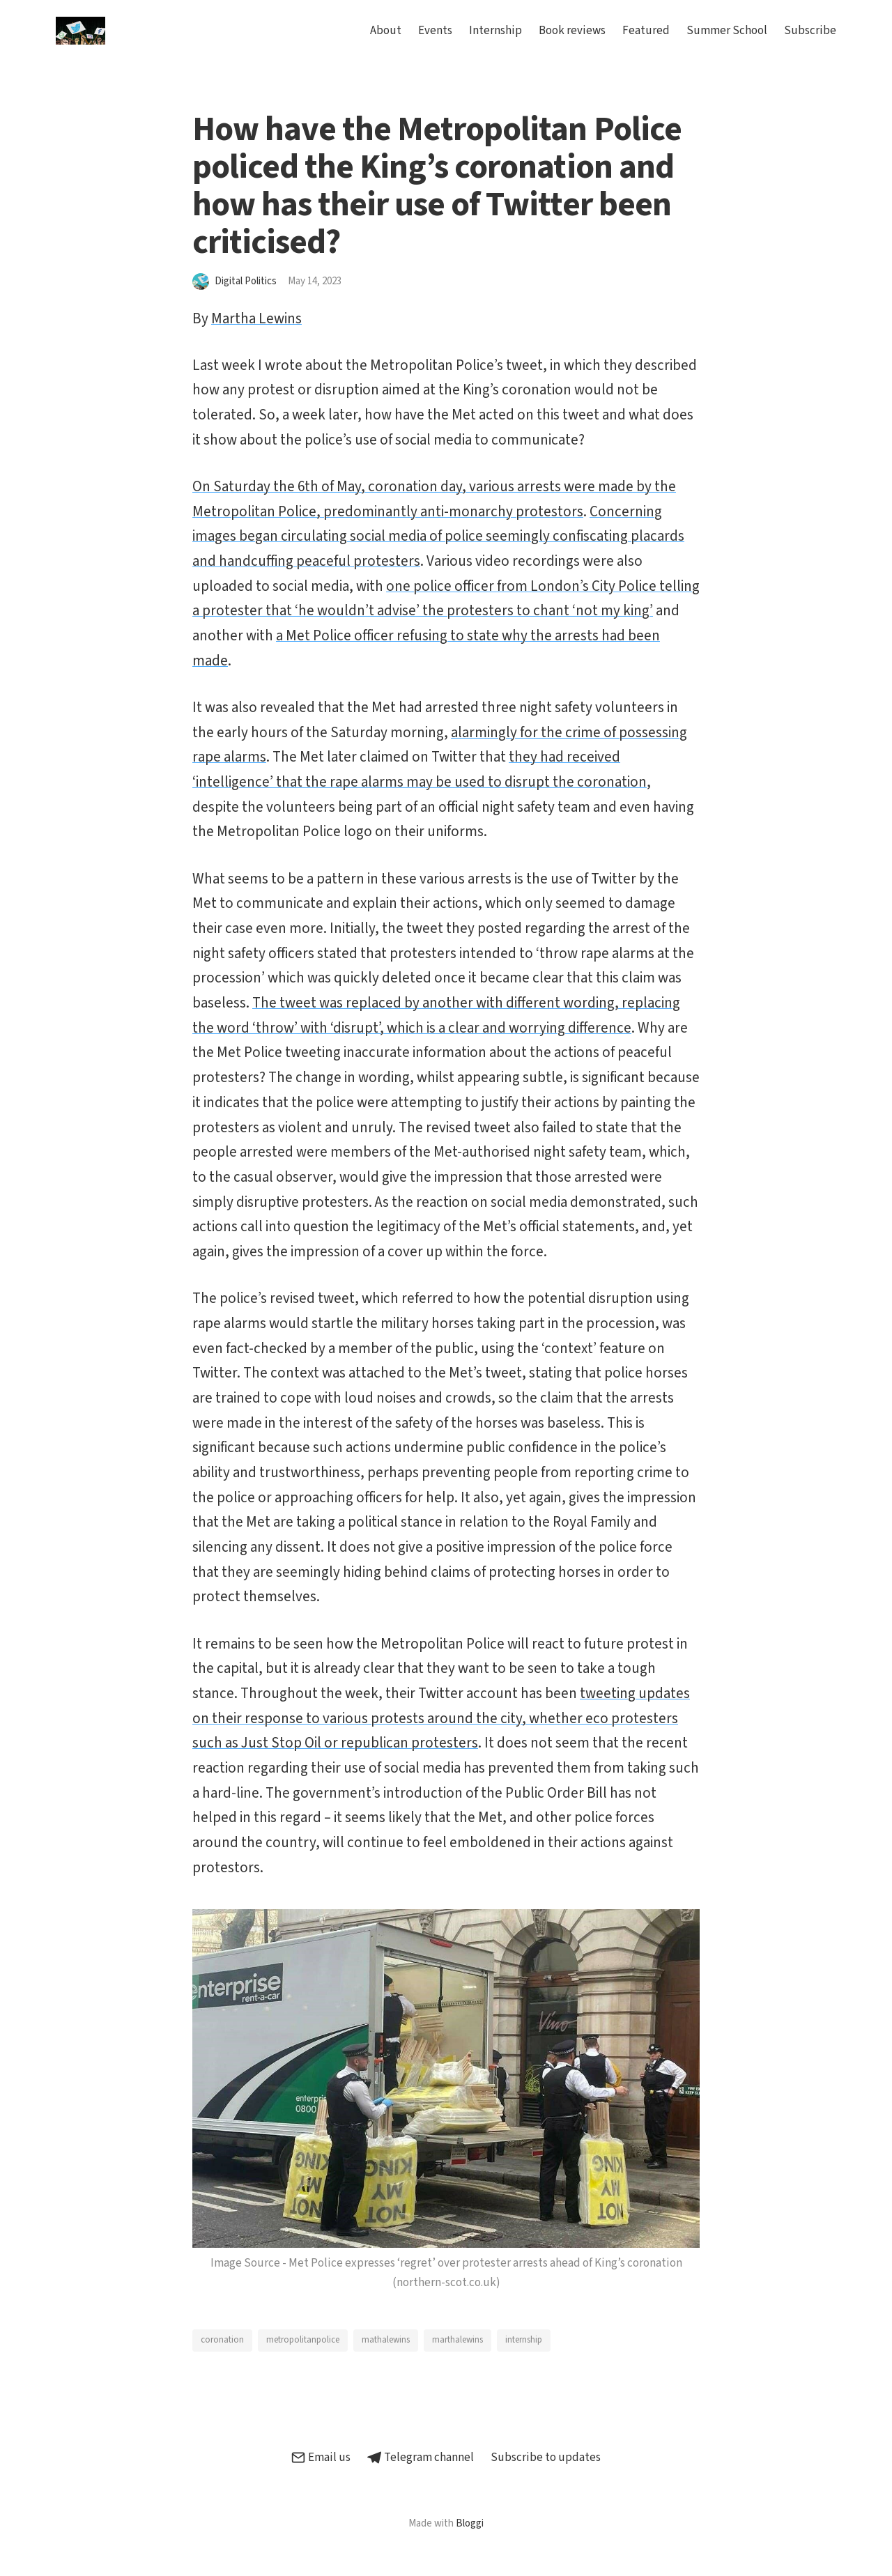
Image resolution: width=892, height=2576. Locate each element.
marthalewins (457, 2340)
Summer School (726, 30)
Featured (646, 30)
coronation (222, 2340)
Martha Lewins (256, 318)
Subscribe (810, 30)
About (385, 30)
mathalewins (386, 2340)
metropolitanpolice (302, 2340)
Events (435, 30)
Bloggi (470, 2523)
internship (523, 2340)
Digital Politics (246, 281)
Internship (495, 30)
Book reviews (572, 30)
